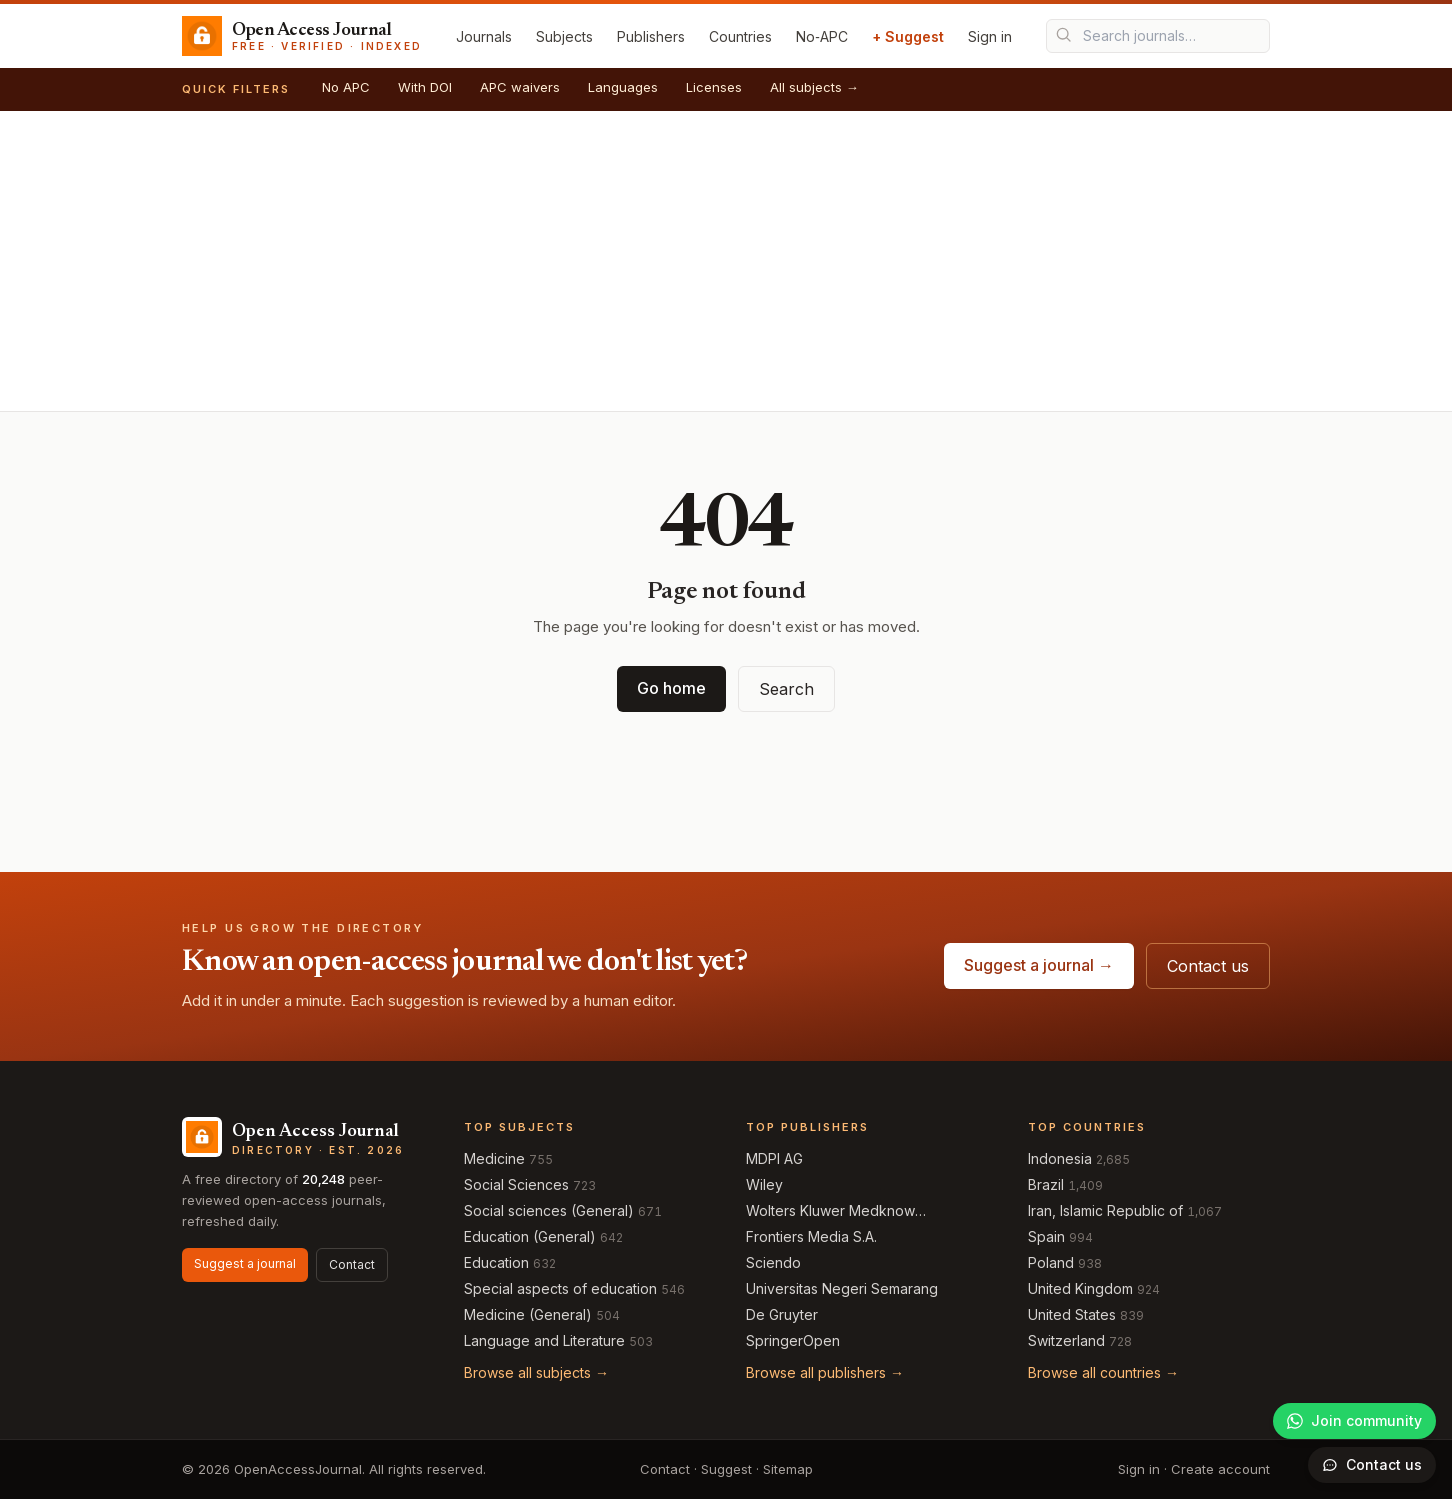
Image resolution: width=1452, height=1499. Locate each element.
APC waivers (520, 87)
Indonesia (1060, 1158)
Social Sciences (516, 1184)
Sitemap (788, 1469)
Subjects (564, 36)
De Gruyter (782, 1314)
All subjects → (814, 87)
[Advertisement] (726, 261)
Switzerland (1066, 1340)
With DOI (425, 87)
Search (786, 689)
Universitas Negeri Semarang (842, 1288)
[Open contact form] (1372, 1465)
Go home (671, 688)
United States (1072, 1314)
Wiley (764, 1184)
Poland (1051, 1262)
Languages (623, 87)
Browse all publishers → (825, 1372)
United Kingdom (1080, 1288)
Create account (1220, 1469)
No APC (346, 87)
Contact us (1208, 966)
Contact (352, 1264)
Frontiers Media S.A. (811, 1236)
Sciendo (773, 1262)
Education (496, 1262)
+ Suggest (908, 36)
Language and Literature (544, 1340)
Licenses (714, 87)
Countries (740, 36)
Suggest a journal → (1039, 965)
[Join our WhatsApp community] (1354, 1421)
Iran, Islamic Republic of (1105, 1210)
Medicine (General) (528, 1314)
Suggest (726, 1469)
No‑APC (822, 36)
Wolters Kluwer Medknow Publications (830, 1211)
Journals (484, 36)
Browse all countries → (1103, 1372)
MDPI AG (774, 1158)
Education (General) (530, 1236)
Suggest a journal (245, 1263)
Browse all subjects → (536, 1372)
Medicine (494, 1158)
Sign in (990, 36)
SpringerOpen (793, 1340)
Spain (1046, 1236)
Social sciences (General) (549, 1210)
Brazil (1046, 1184)
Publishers (651, 36)
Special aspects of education (560, 1288)
